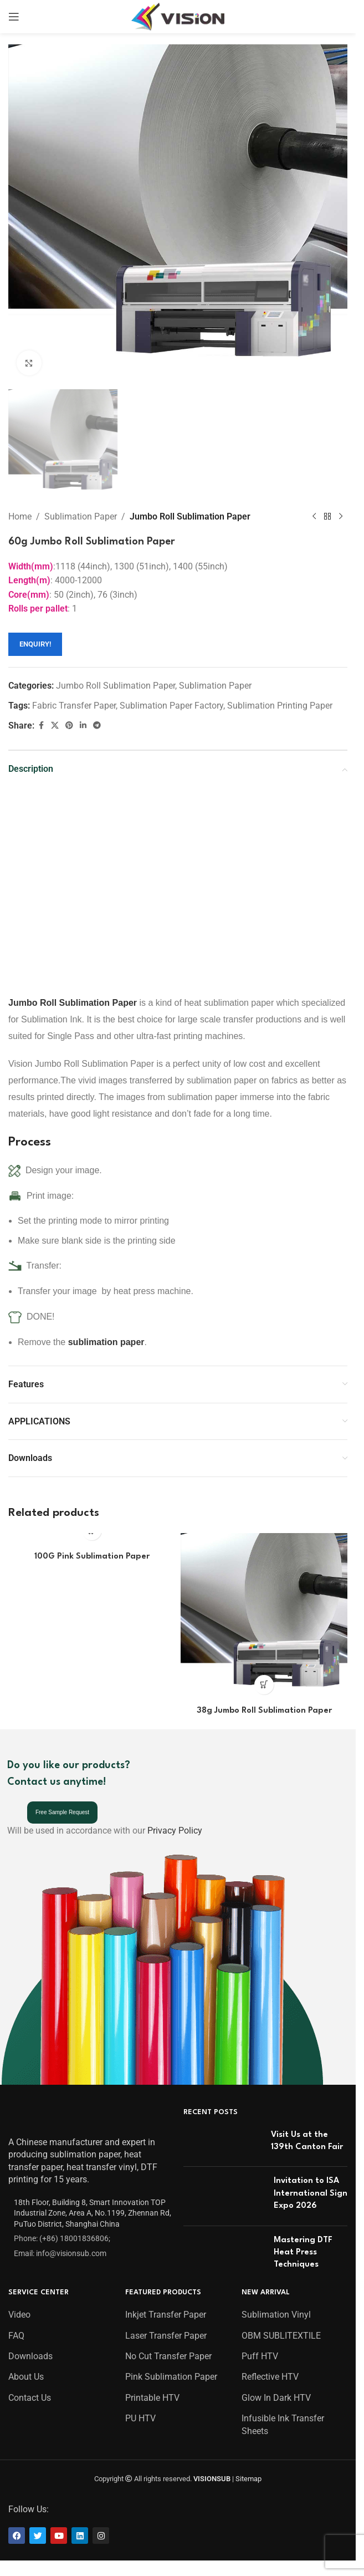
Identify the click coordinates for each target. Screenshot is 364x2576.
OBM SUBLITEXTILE (281, 2332)
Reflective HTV (270, 2374)
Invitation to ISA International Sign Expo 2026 (310, 2190)
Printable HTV (152, 2394)
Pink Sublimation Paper (171, 2374)
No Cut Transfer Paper (168, 2353)
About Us (26, 2374)
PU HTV (140, 2415)
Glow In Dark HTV (276, 2394)
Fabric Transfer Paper (74, 705)
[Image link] (37, 2115)
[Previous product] (314, 516)
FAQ (16, 2332)
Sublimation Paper (80, 516)
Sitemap (248, 2475)
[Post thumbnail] (223, 2140)
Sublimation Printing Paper (279, 705)
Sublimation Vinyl (276, 2312)
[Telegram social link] (97, 725)
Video (19, 2312)
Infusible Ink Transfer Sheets (283, 2421)
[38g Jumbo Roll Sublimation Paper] (264, 1616)
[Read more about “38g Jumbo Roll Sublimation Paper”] (264, 1684)
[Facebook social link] (41, 725)
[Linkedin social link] (83, 725)
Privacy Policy (174, 1827)
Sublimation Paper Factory (171, 705)
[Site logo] (178, 16)
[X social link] (55, 725)
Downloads (30, 2353)
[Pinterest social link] (69, 725)
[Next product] (340, 516)
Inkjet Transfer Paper (165, 2312)
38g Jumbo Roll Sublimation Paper (264, 1711)
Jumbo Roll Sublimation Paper (190, 516)
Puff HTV (260, 2353)
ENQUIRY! (35, 644)
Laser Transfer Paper (166, 2332)
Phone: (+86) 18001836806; (62, 2235)
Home (20, 516)
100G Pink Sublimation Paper (92, 1556)
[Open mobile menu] (14, 17)
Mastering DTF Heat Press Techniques (303, 2249)
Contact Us (29, 2394)
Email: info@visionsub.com (60, 2250)
